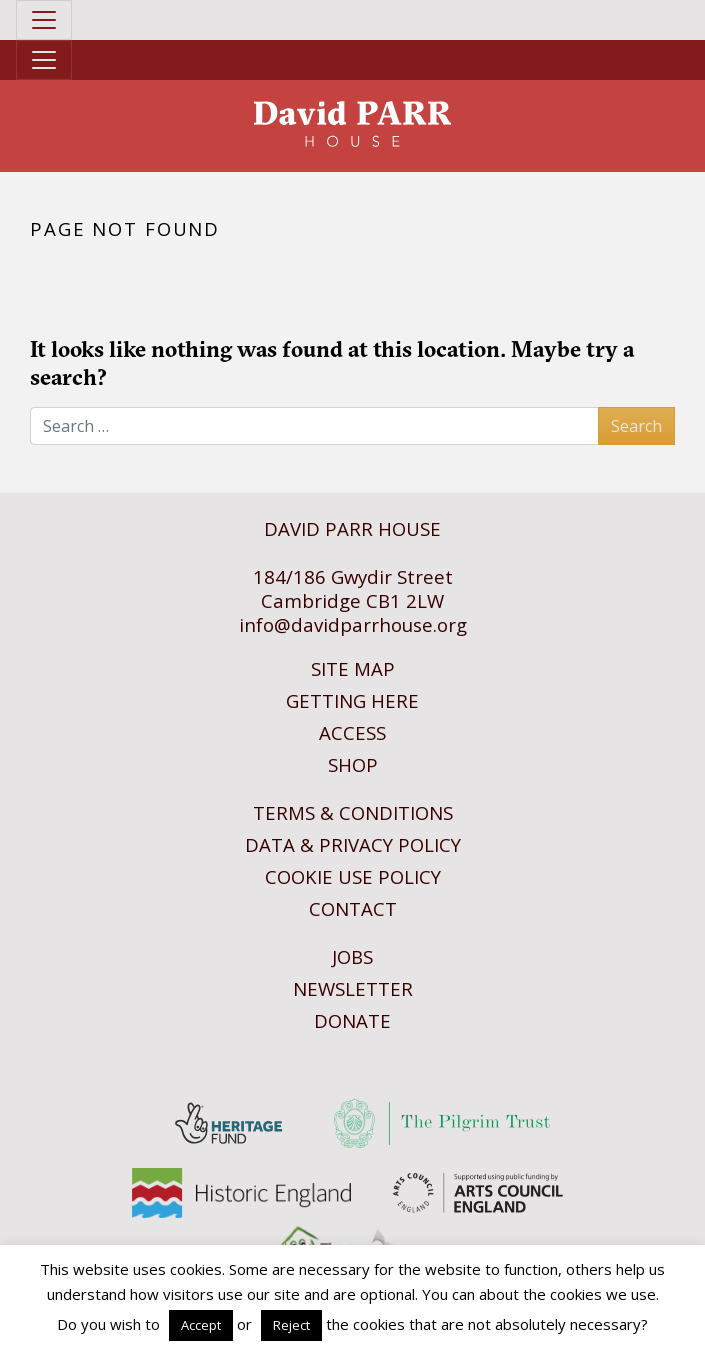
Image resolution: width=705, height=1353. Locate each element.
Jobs (352, 956)
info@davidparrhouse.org (353, 624)
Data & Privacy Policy (353, 844)
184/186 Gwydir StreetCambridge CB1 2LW (353, 588)
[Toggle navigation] (44, 20)
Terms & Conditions (353, 812)
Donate (352, 1020)
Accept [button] (201, 1325)
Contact (353, 908)
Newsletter (353, 988)
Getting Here (352, 700)
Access (352, 732)
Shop (353, 764)
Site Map (353, 668)
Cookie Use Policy (353, 876)
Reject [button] (291, 1325)
